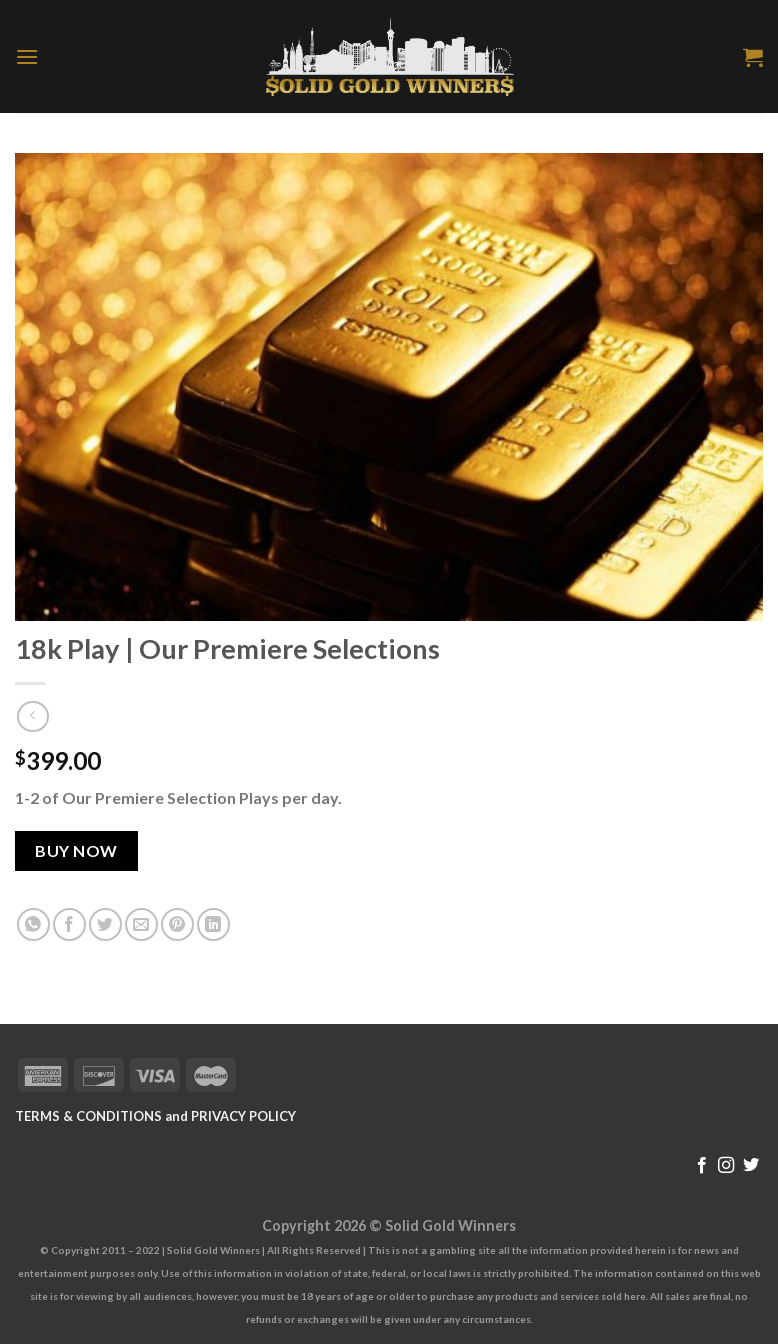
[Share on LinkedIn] (213, 924)
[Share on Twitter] (105, 924)
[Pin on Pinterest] (177, 924)
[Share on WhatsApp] (33, 924)
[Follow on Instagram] (726, 1166)
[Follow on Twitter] (751, 1166)
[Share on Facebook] (69, 924)
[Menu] (27, 56)
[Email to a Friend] (141, 924)
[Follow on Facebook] (702, 1166)
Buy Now (76, 850)
